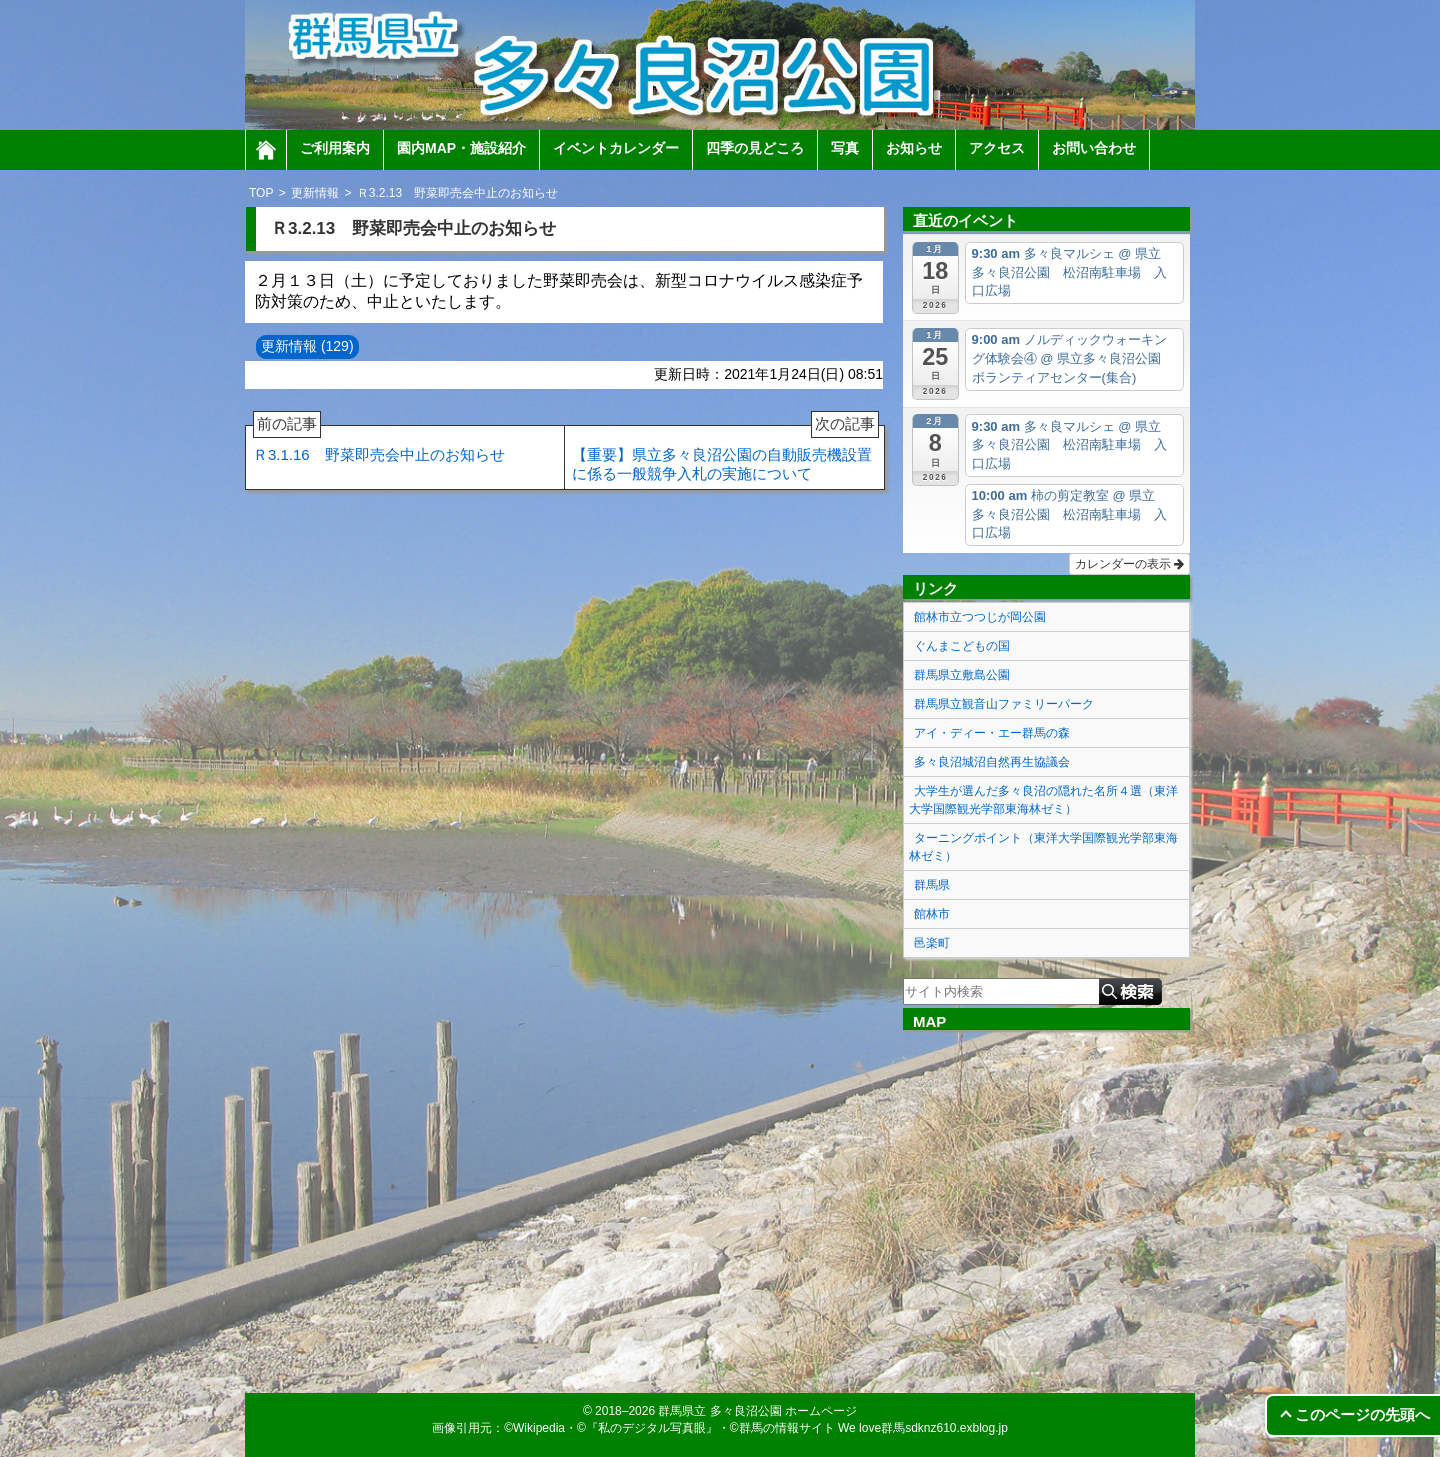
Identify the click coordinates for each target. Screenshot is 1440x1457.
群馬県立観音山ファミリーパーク (1004, 704)
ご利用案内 (335, 148)
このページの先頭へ (1362, 1414)
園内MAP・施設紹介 (461, 148)
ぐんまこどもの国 (962, 646)
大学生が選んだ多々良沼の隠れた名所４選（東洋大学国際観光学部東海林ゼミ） (1043, 800)
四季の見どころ (755, 148)
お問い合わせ (1094, 148)
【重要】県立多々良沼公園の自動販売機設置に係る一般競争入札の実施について (725, 454)
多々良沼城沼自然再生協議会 (992, 762)
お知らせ (914, 148)
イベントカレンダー (616, 148)
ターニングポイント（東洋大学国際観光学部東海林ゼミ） (1043, 847)
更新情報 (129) (307, 346)
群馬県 (932, 885)
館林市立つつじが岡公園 (980, 617)
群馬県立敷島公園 (962, 675)
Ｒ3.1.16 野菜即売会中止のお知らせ (379, 444)
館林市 (932, 914)
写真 (845, 148)
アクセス (997, 148)
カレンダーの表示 (1129, 564)
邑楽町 (932, 943)
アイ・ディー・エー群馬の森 (992, 733)
